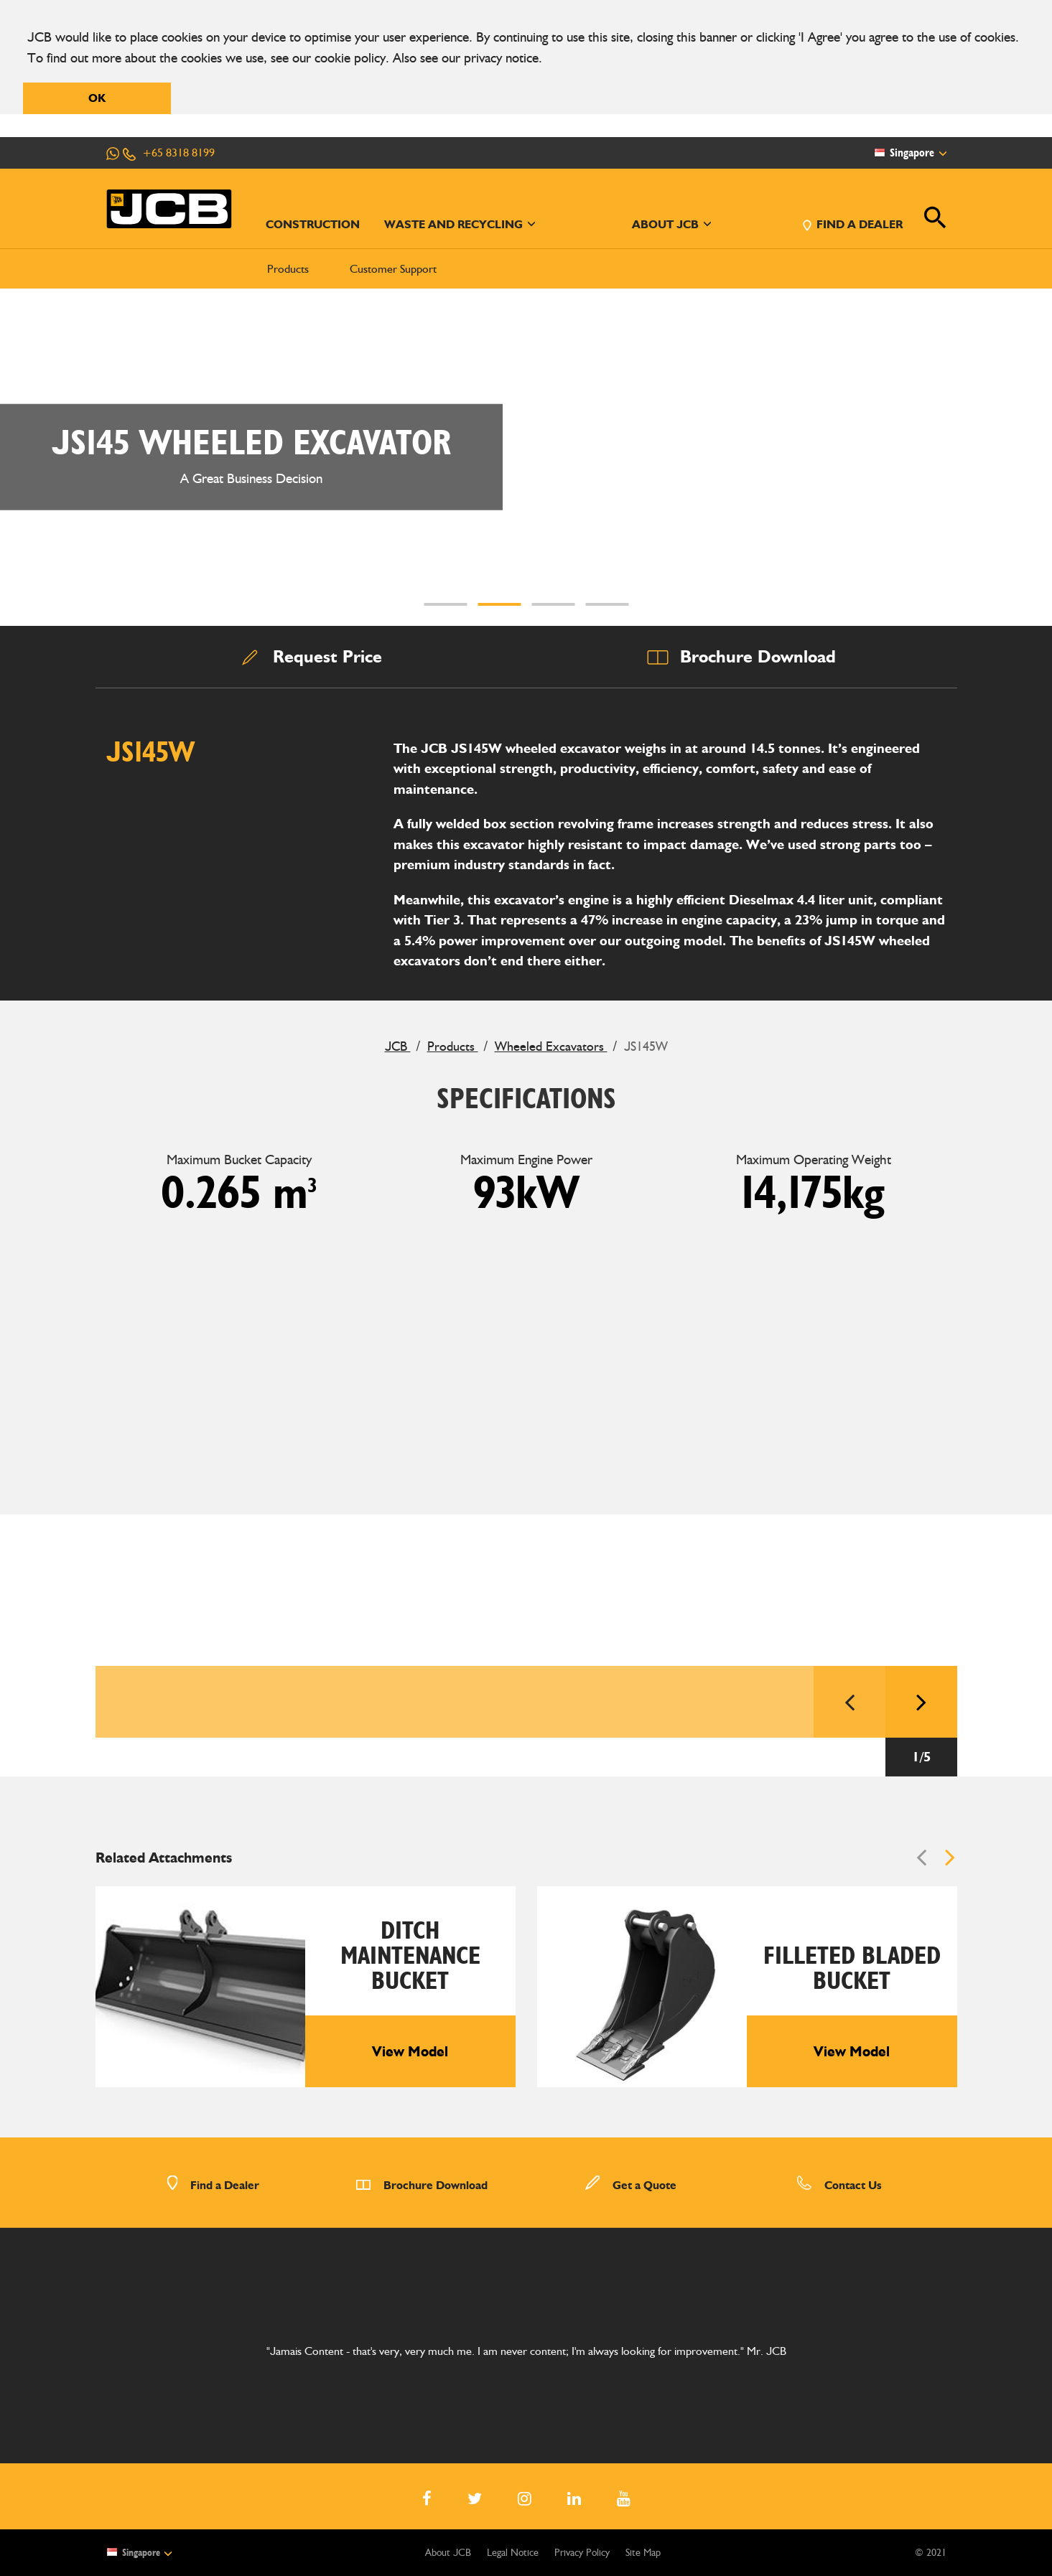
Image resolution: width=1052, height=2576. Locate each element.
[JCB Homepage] (169, 209)
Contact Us (839, 2185)
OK (97, 98)
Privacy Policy (582, 2553)
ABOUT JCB (671, 224)
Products (288, 269)
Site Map (643, 2553)
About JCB (448, 2553)
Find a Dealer (213, 2185)
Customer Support (393, 269)
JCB (398, 1046)
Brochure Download (421, 2185)
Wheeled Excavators (551, 1046)
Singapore (139, 2552)
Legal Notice (513, 2553)
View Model (410, 2051)
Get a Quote (630, 2185)
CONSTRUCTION (313, 224)
